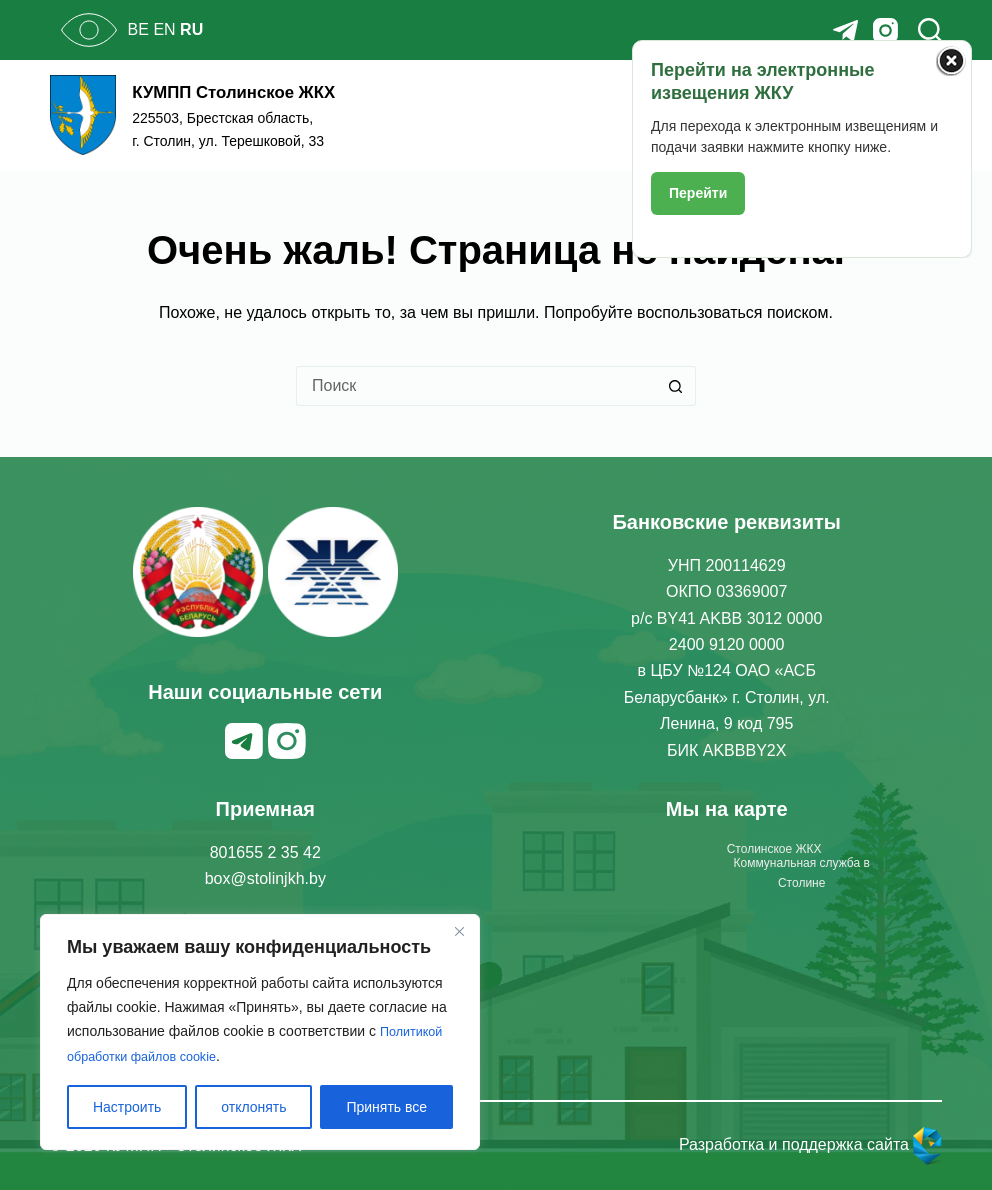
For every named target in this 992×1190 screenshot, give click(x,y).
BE (138, 29)
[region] (260, 1033)
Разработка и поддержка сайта (811, 1144)
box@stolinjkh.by (265, 878)
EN (164, 29)
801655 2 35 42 (265, 852)
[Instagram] (885, 30)
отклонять (253, 1107)
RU (191, 29)
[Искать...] (476, 386)
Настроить (127, 1107)
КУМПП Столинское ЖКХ (277, 89)
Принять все (386, 1107)
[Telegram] (845, 30)
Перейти (698, 193)
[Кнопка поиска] (676, 386)
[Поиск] (930, 30)
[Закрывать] (459, 933)
